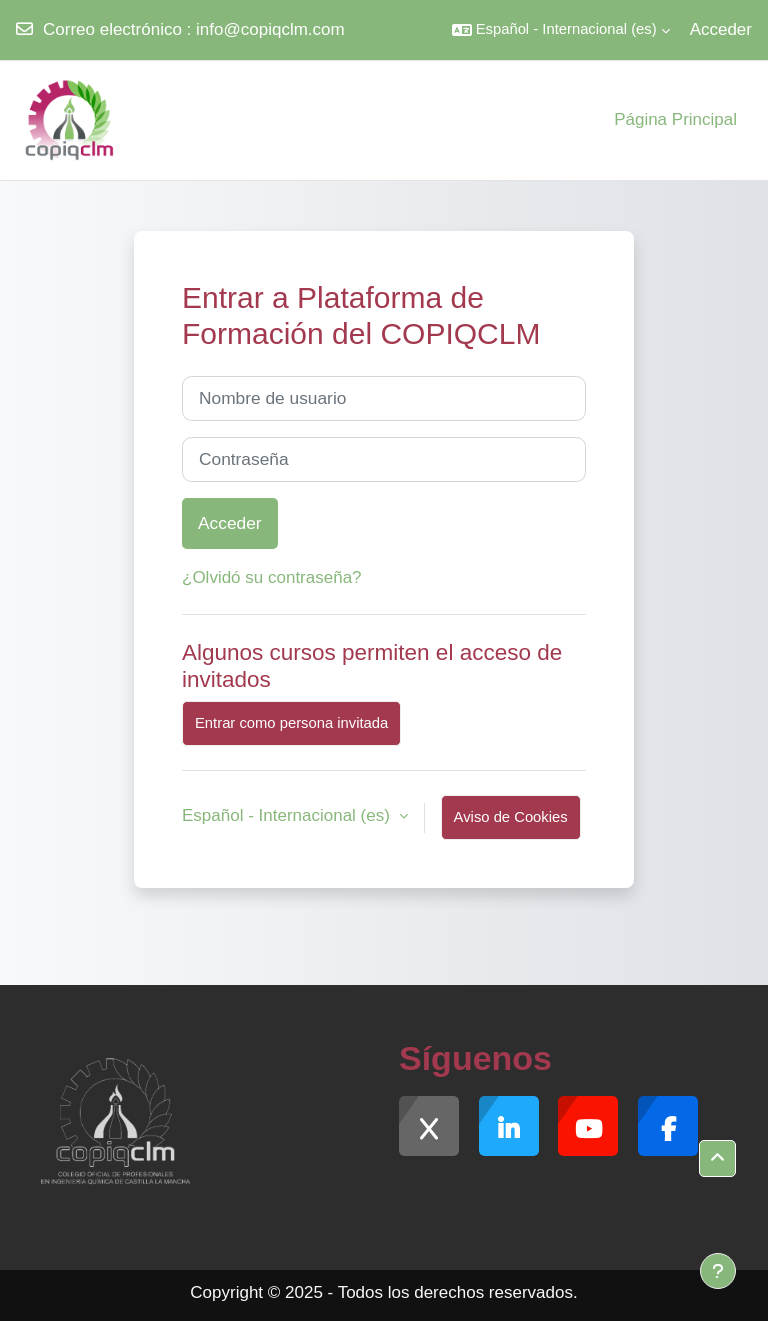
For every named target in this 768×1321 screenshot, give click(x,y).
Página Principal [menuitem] (675, 119)
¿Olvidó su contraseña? (272, 577)
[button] (561, 30)
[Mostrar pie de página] (718, 1271)
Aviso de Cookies (511, 817)
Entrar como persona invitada (291, 723)
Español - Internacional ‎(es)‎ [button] (288, 815)
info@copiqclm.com (270, 29)
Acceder (721, 29)
